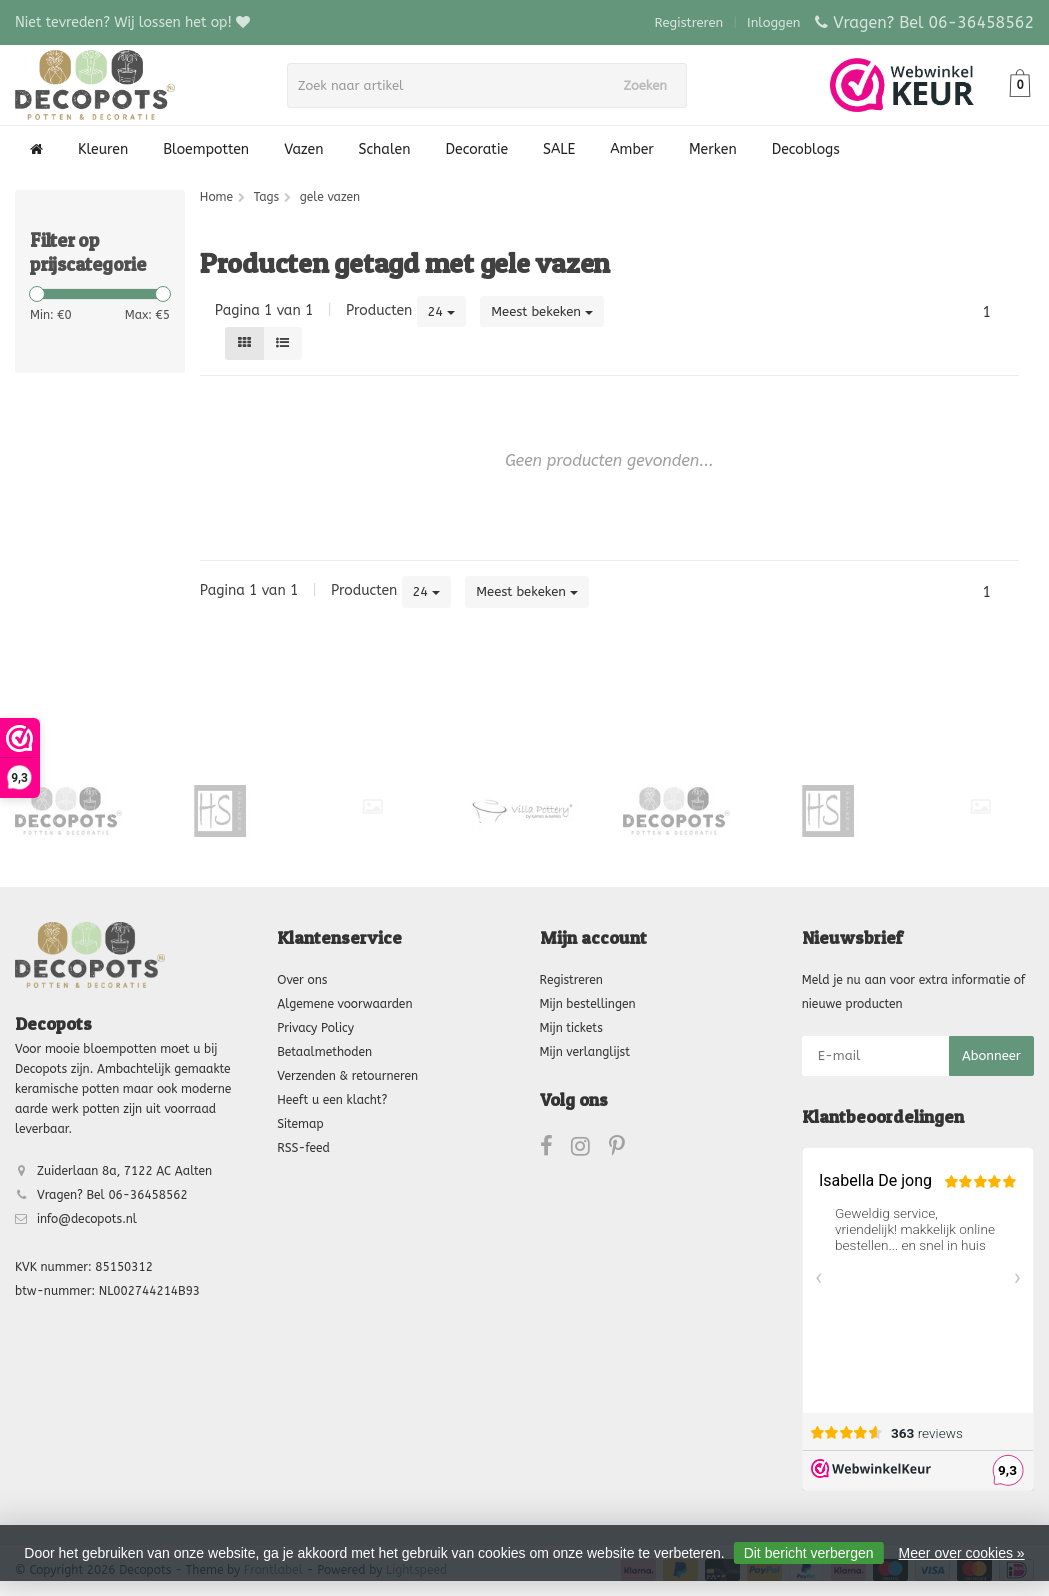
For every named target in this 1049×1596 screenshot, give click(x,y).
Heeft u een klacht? (332, 1100)
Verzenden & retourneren (347, 1076)
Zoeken (652, 85)
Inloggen (773, 22)
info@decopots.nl (87, 1219)
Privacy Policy (315, 1028)
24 (442, 311)
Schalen (385, 149)
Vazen (303, 149)
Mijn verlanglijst (585, 1052)
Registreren (689, 22)
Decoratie (477, 149)
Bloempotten (206, 149)
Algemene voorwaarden (344, 1004)
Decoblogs (806, 149)
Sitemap (300, 1124)
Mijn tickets (571, 1028)
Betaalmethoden (324, 1052)
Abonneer (991, 1055)
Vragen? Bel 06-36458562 (933, 22)
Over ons (302, 980)
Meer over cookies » (962, 1553)
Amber (632, 149)
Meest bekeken (542, 311)
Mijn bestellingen (588, 1004)
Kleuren (103, 149)
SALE (559, 149)
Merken (713, 149)
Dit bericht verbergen (809, 1553)
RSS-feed (303, 1148)
